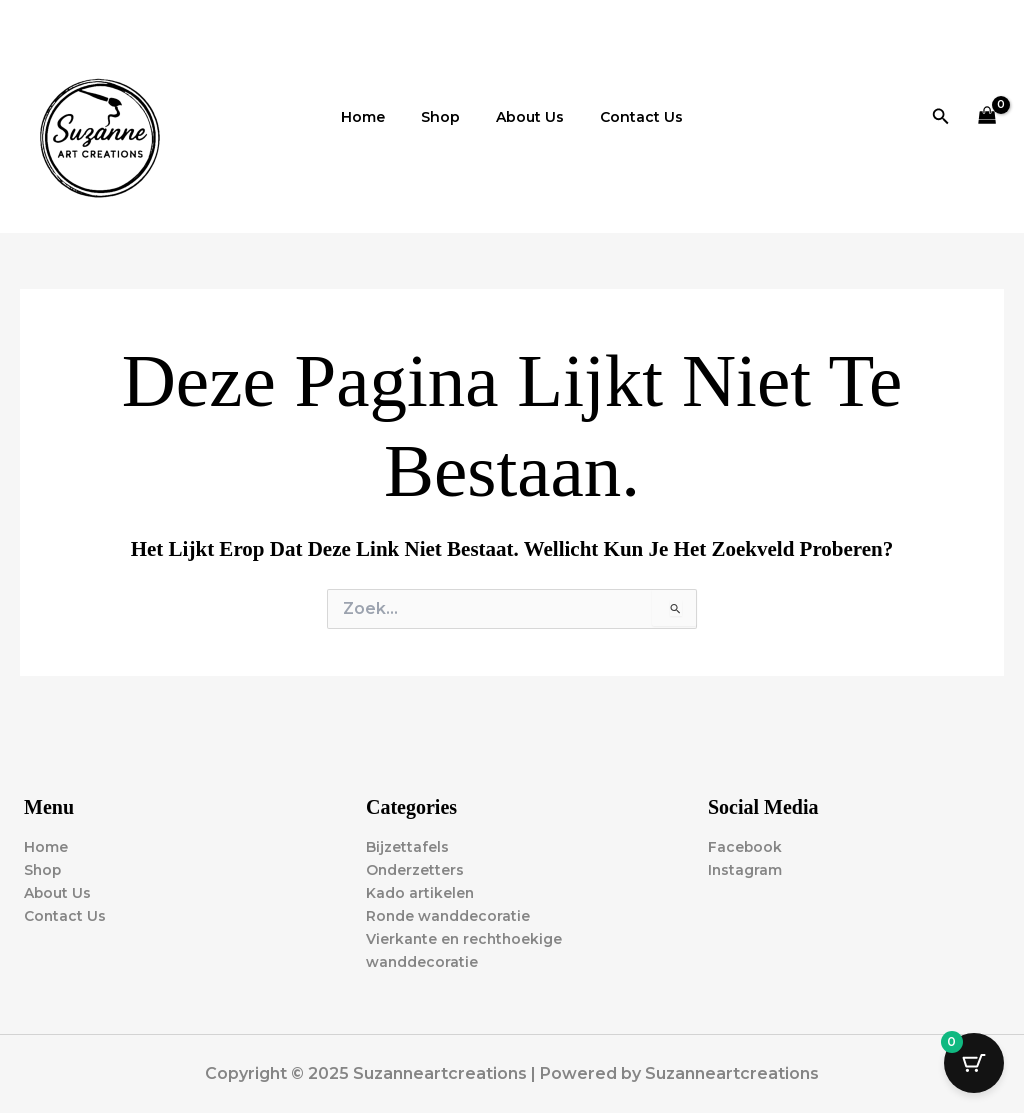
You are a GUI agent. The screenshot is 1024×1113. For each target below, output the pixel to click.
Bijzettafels (407, 847)
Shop (444, 117)
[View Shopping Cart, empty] (987, 116)
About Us (526, 117)
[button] (941, 117)
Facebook (745, 847)
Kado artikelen (420, 893)
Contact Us (629, 117)
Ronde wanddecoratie (449, 916)
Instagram (745, 870)
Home (375, 117)
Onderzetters (415, 870)
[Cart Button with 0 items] (974, 1063)
